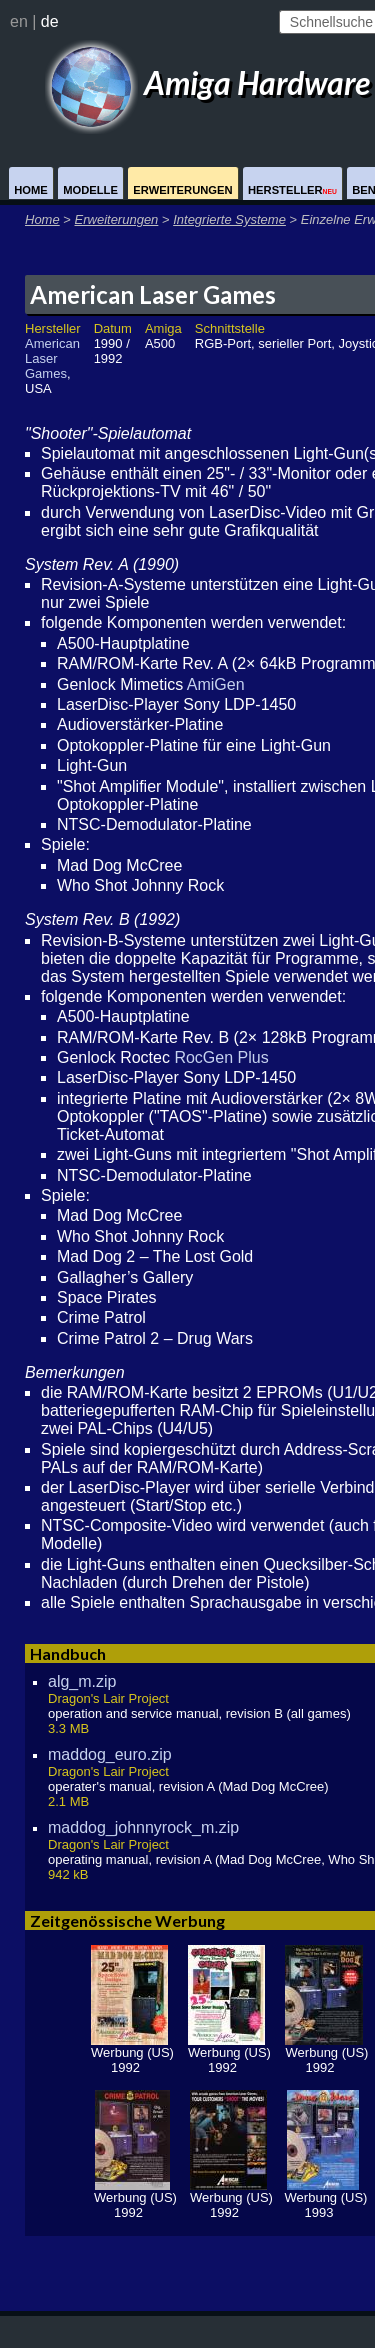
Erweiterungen (182, 190)
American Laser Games (153, 294)
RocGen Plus (221, 1057)
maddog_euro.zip (110, 1754)
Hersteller (292, 190)
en (19, 21)
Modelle (90, 190)
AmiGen (216, 684)
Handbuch (68, 1653)
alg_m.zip (82, 1681)
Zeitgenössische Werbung (127, 1920)
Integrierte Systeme (229, 219)
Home (31, 190)
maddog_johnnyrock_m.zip (143, 1827)
